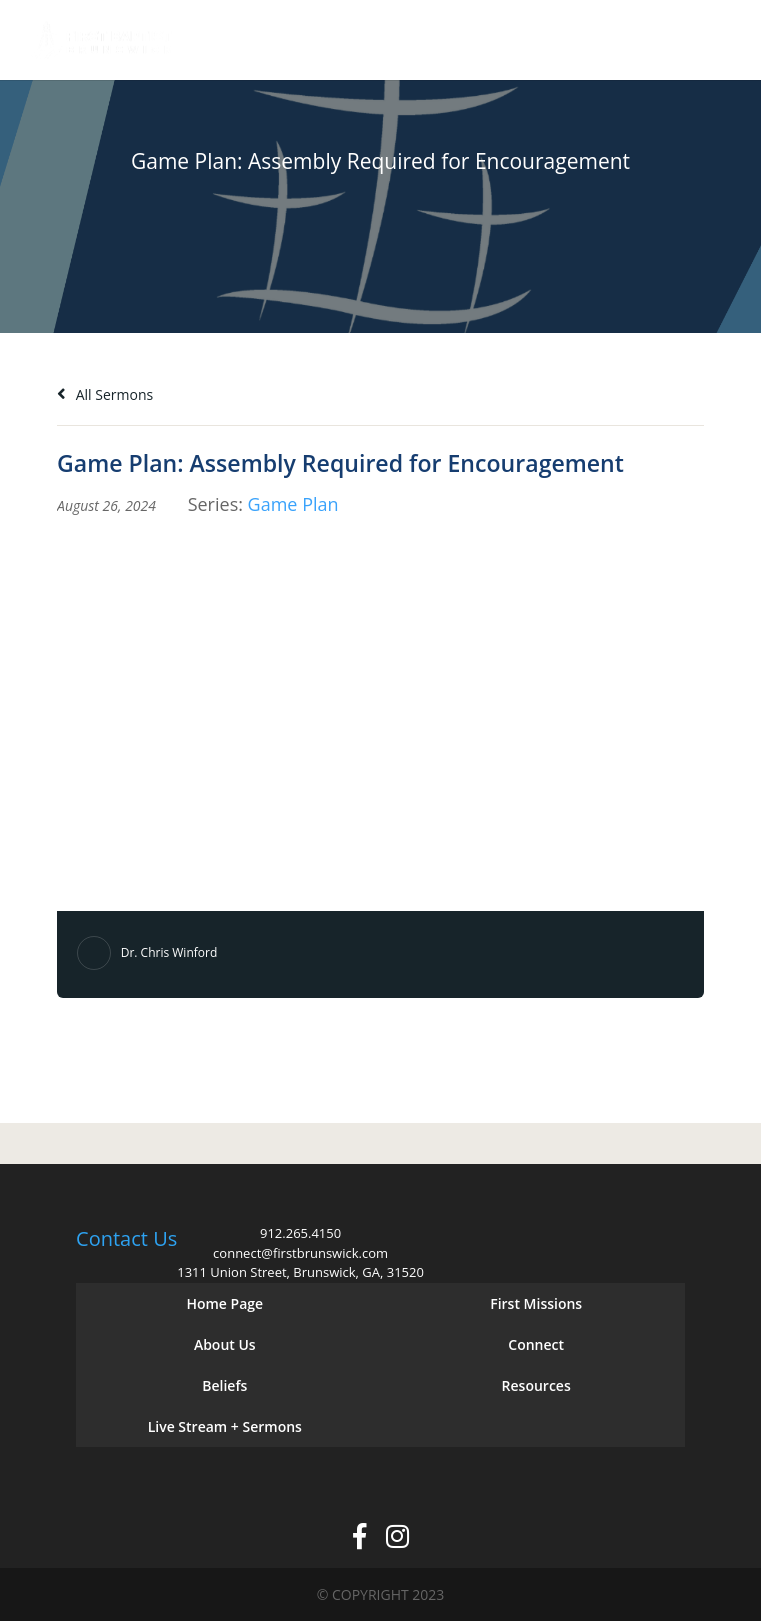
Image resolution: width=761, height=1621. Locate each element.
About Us (225, 1344)
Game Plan (293, 504)
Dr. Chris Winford (169, 952)
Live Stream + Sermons (225, 1426)
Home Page (224, 1303)
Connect (536, 1344)
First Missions (536, 1303)
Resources (536, 1385)
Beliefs (224, 1385)
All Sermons (105, 394)
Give (652, 40)
